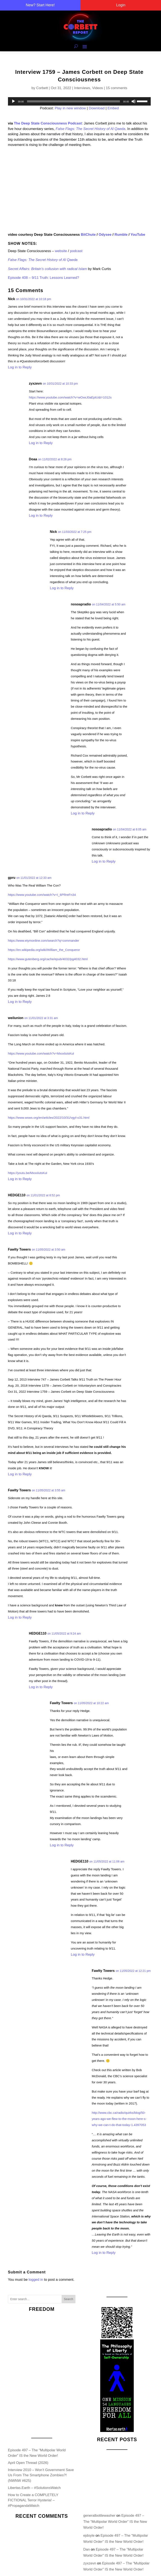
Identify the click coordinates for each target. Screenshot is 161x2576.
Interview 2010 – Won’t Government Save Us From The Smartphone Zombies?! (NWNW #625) (41, 2475)
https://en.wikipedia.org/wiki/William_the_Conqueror (44, 950)
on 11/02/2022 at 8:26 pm (55, 459)
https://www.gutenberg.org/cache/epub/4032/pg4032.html (48, 959)
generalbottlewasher (99, 2516)
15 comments (116, 88)
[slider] (73, 101)
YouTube (137, 235)
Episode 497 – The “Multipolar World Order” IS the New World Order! (115, 2522)
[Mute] (133, 101)
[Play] (13, 101)
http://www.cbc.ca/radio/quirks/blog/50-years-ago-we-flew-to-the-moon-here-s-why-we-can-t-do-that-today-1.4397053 (119, 2119)
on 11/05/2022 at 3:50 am (48, 1249)
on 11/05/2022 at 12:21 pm (133, 1970)
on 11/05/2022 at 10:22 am (91, 1703)
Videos (97, 88)
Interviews (82, 88)
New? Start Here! (40, 5)
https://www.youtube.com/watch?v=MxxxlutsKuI (41, 1053)
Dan (86, 2549)
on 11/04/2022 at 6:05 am (130, 829)
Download (97, 108)
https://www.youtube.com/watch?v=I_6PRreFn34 (42, 894)
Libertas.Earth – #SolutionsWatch (34, 2488)
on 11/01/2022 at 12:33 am (33, 877)
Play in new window (70, 108)
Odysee (105, 235)
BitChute (88, 235)
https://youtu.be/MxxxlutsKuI (27, 1173)
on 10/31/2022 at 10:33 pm (60, 383)
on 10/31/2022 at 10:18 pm (33, 299)
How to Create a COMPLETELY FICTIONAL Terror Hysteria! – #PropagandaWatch (33, 2500)
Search (68, 2299)
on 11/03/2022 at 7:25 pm (74, 531)
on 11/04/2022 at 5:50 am (109, 604)
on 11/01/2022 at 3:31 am (41, 1018)
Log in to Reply (20, 367)
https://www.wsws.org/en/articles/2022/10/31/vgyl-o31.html (49, 1117)
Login (120, 5)
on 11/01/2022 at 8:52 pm (43, 1195)
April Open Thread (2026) (28, 2463)
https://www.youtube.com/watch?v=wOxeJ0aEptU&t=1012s (70, 397)
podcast (76, 251)
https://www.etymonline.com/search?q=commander (43, 940)
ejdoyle (89, 2536)
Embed (113, 108)
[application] (79, 101)
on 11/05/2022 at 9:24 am (64, 1633)
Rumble (120, 235)
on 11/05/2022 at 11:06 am (106, 1861)
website (61, 251)
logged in (36, 2280)
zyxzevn (35, 383)
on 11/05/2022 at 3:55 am (48, 1490)
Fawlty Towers (19, 1249)
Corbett (42, 88)
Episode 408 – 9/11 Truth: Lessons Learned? (43, 278)
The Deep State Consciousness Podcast (48, 123)
